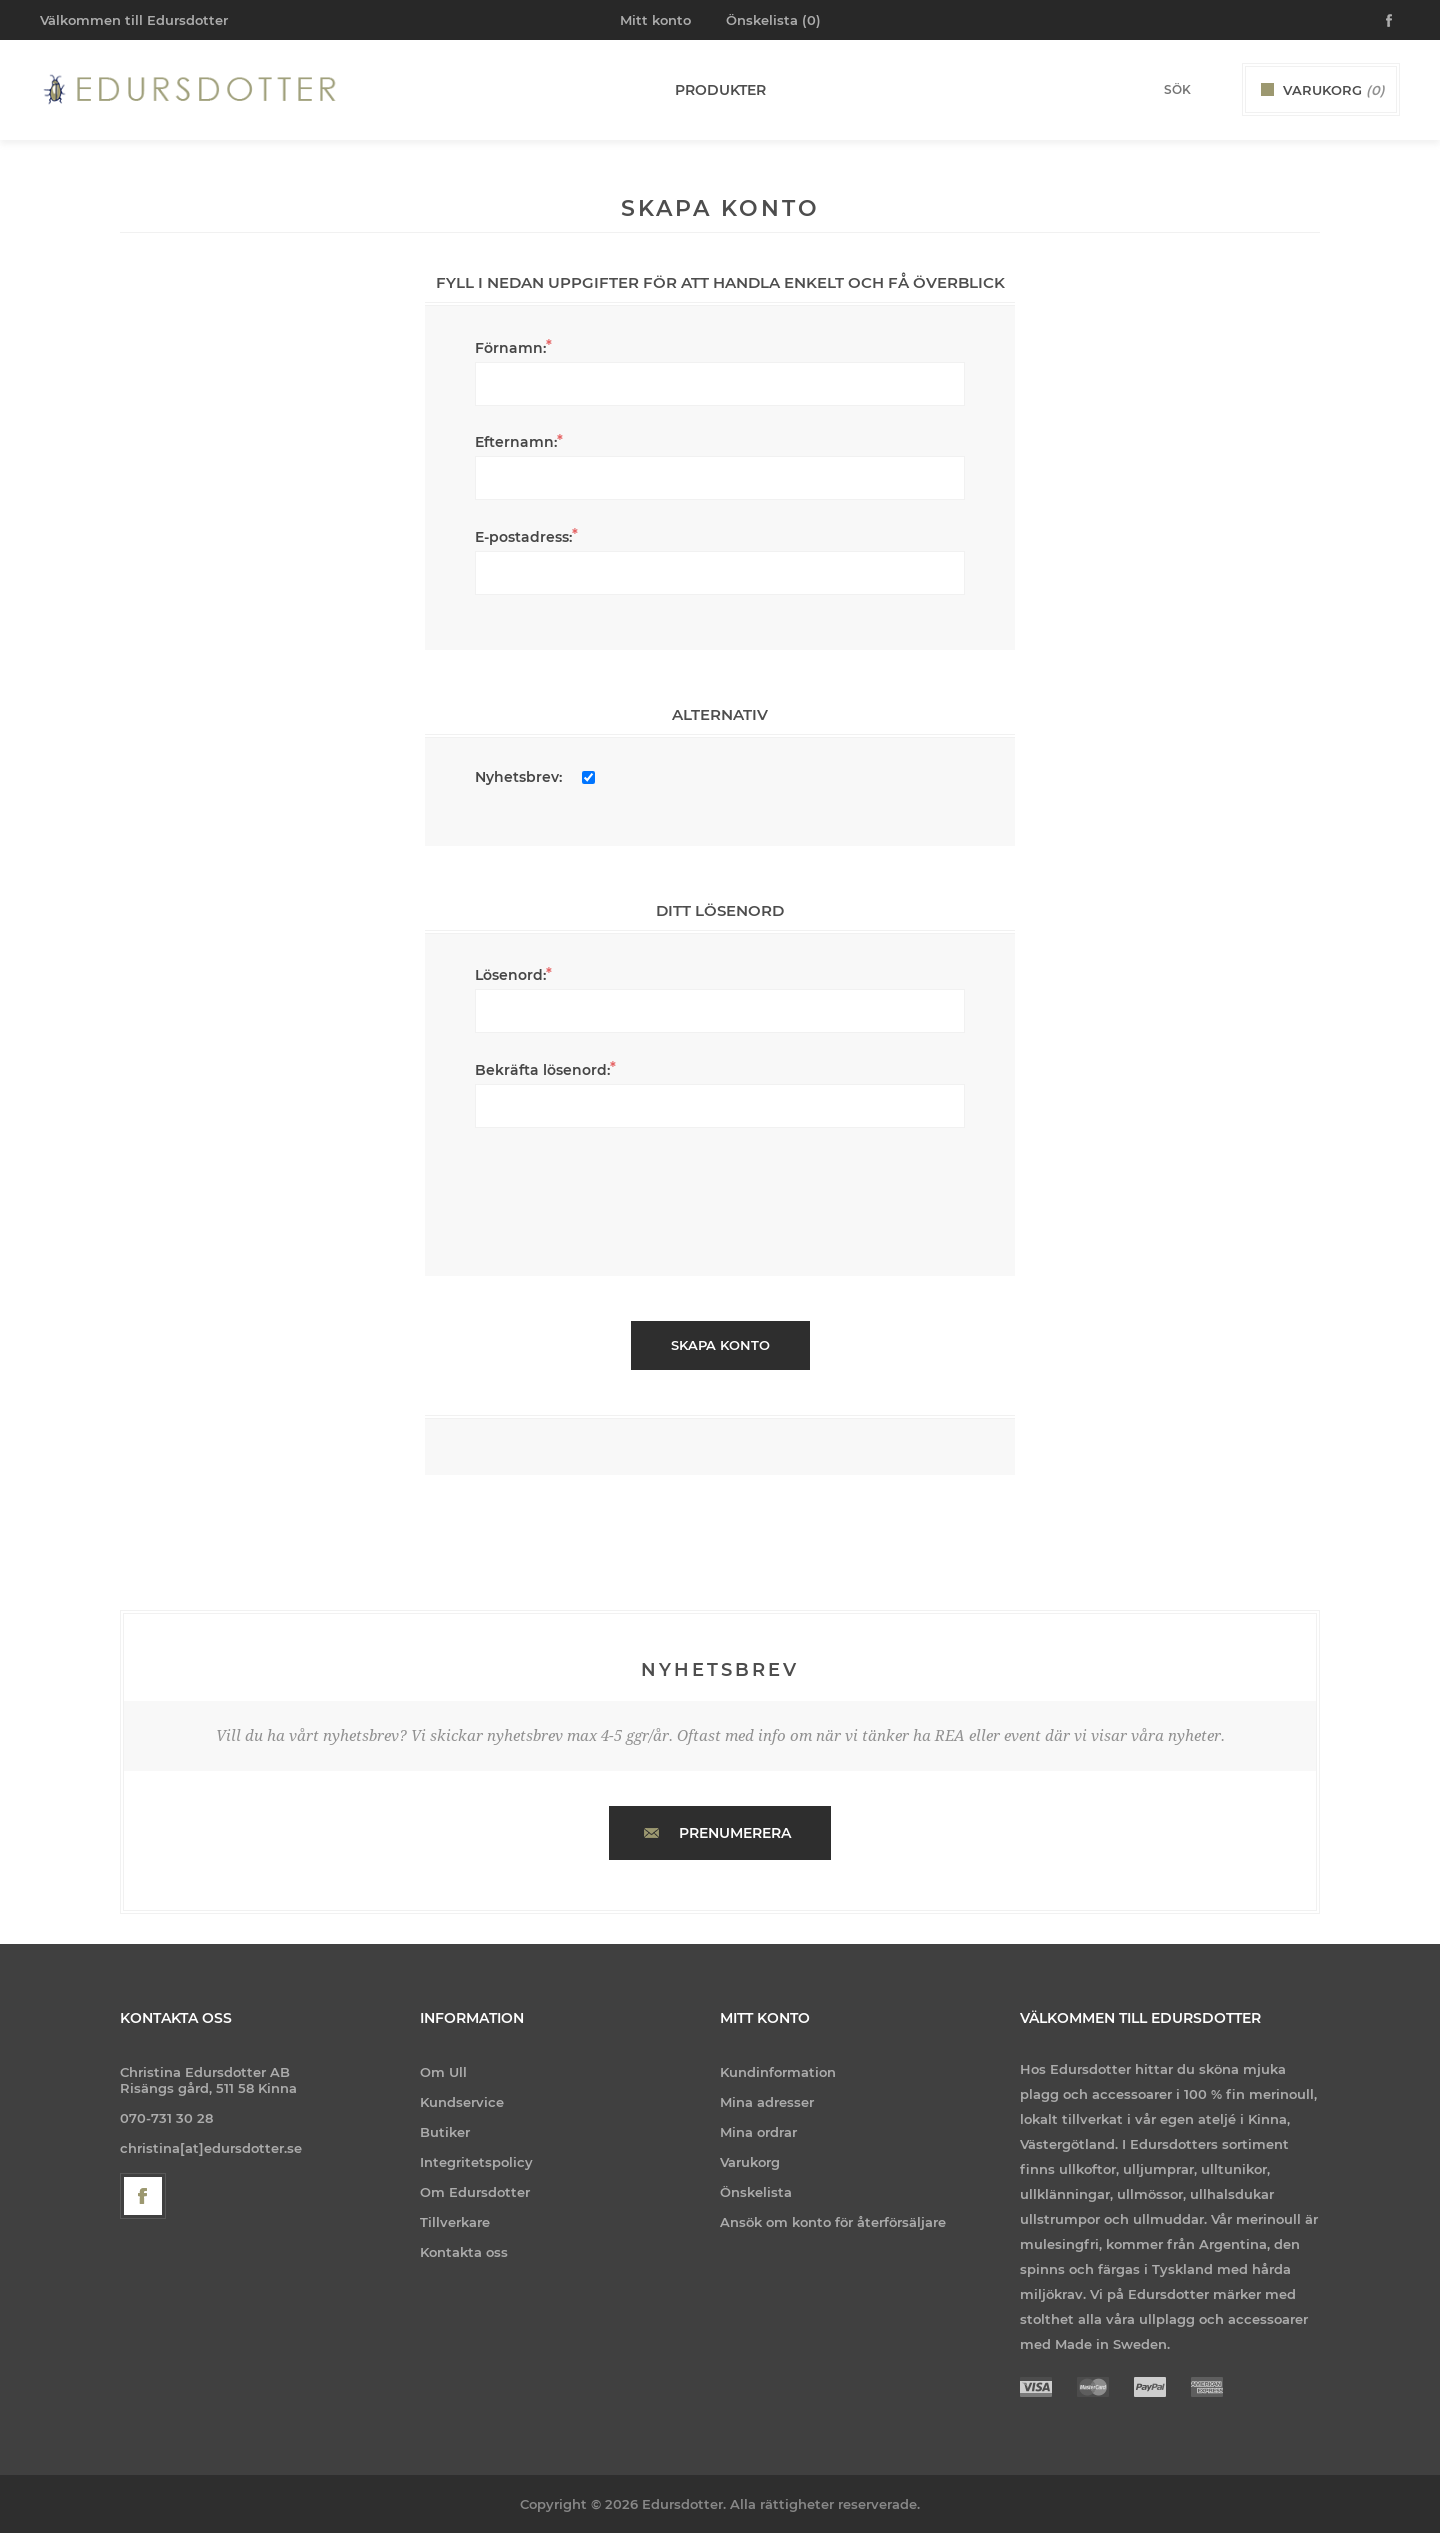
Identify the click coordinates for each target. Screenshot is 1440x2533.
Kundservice (462, 2102)
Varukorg (750, 2162)
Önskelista (756, 2192)
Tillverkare (455, 2222)
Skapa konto (720, 1345)
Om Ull (443, 2072)
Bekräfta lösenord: (542, 1070)
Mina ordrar (758, 2132)
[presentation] (720, 1192)
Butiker (445, 2132)
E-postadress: (523, 537)
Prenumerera (735, 1833)
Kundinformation (778, 2072)
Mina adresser (767, 2102)
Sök (1211, 89)
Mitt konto (655, 20)
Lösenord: (510, 975)
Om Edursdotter (475, 2192)
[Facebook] (143, 2196)
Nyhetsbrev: (518, 777)
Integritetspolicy (476, 2162)
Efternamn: (516, 442)
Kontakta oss (464, 2252)
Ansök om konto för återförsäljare (833, 2222)
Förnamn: (510, 348)
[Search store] (1151, 89)
